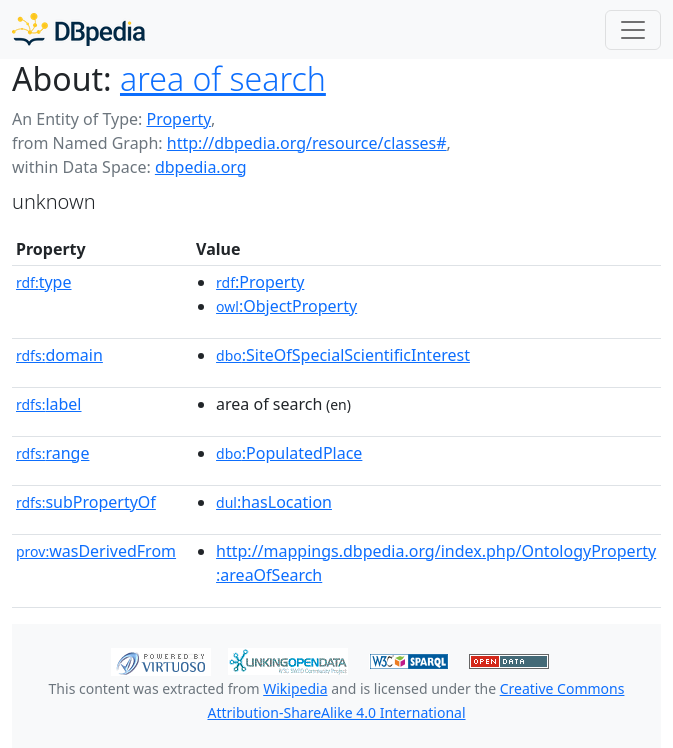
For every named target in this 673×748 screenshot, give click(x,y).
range (52, 453)
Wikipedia (295, 688)
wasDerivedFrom (96, 551)
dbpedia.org (201, 167)
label (49, 404)
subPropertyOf (86, 502)
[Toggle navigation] (633, 30)
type (44, 282)
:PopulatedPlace (289, 453)
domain (59, 355)
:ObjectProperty (286, 306)
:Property (260, 282)
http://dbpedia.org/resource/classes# (307, 143)
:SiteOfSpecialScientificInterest (343, 355)
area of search (223, 78)
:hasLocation (274, 502)
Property (178, 119)
